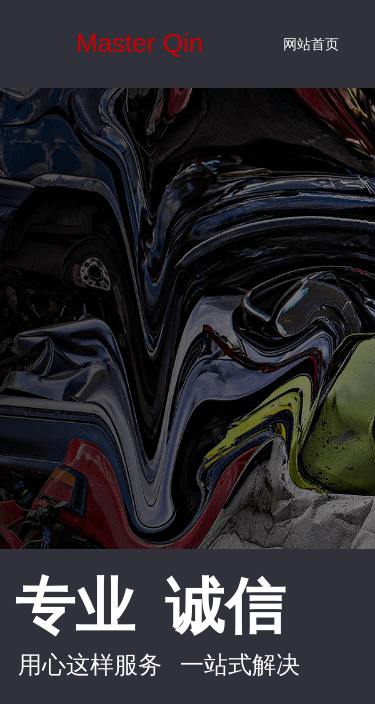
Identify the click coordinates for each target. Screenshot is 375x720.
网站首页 (311, 44)
